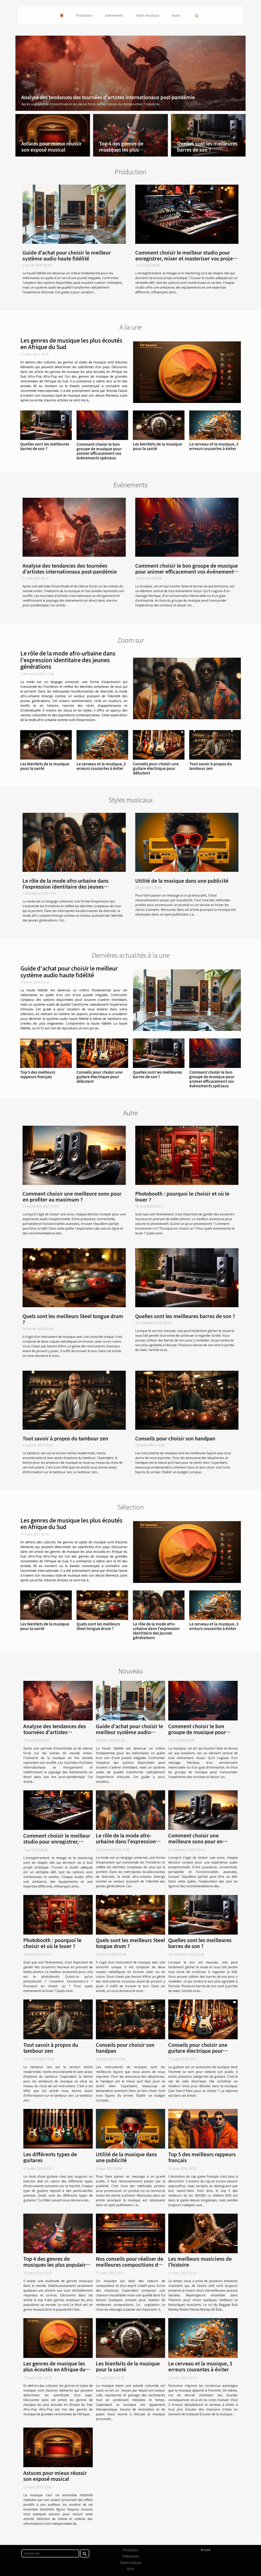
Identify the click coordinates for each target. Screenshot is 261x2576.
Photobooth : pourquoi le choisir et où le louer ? (182, 1196)
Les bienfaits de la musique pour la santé (157, 446)
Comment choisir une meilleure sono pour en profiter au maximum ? (72, 1196)
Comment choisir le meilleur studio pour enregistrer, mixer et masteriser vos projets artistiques (186, 258)
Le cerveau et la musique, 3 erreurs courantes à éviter (213, 446)
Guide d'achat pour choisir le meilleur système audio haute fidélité (67, 255)
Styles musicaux (147, 15)
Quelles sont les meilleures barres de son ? (207, 146)
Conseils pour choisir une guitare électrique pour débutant (156, 768)
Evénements (114, 15)
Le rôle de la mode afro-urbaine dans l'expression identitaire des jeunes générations (67, 659)
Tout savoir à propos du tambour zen (210, 766)
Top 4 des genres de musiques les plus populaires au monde (123, 149)
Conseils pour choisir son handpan (175, 1438)
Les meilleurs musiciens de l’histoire (200, 2261)
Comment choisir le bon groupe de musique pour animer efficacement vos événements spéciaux (99, 451)
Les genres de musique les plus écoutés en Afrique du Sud (71, 343)
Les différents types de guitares (50, 2157)
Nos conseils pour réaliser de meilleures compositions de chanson (129, 2264)
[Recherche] (50, 2553)
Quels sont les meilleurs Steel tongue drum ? (73, 1318)
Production (84, 15)
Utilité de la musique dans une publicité (181, 880)
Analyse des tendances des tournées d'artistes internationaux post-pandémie (108, 97)
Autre (176, 15)
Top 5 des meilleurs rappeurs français (37, 1074)
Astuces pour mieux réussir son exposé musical (51, 146)
